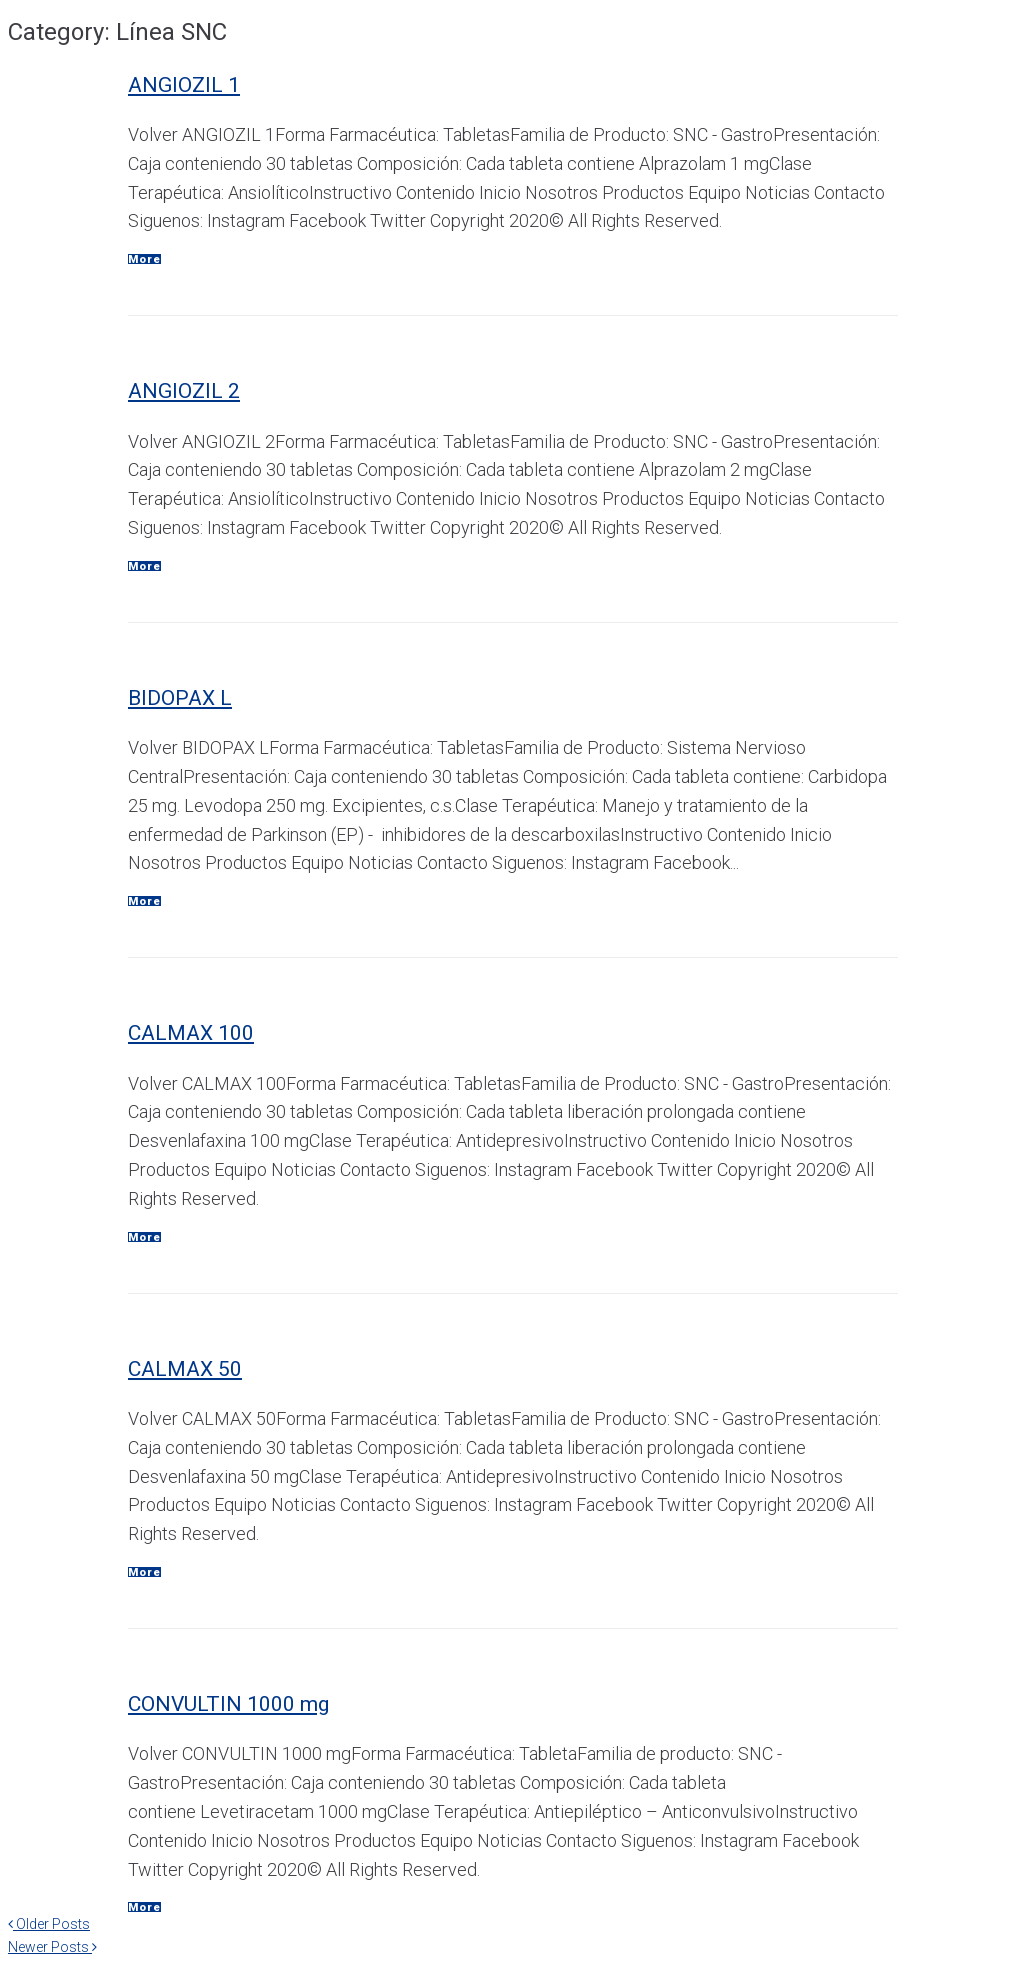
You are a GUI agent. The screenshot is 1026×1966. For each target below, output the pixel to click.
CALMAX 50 (185, 1369)
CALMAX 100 (191, 1033)
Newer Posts (52, 1947)
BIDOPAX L (180, 698)
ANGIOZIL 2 (184, 391)
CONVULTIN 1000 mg (228, 1704)
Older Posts (49, 1924)
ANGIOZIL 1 (184, 85)
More (144, 259)
